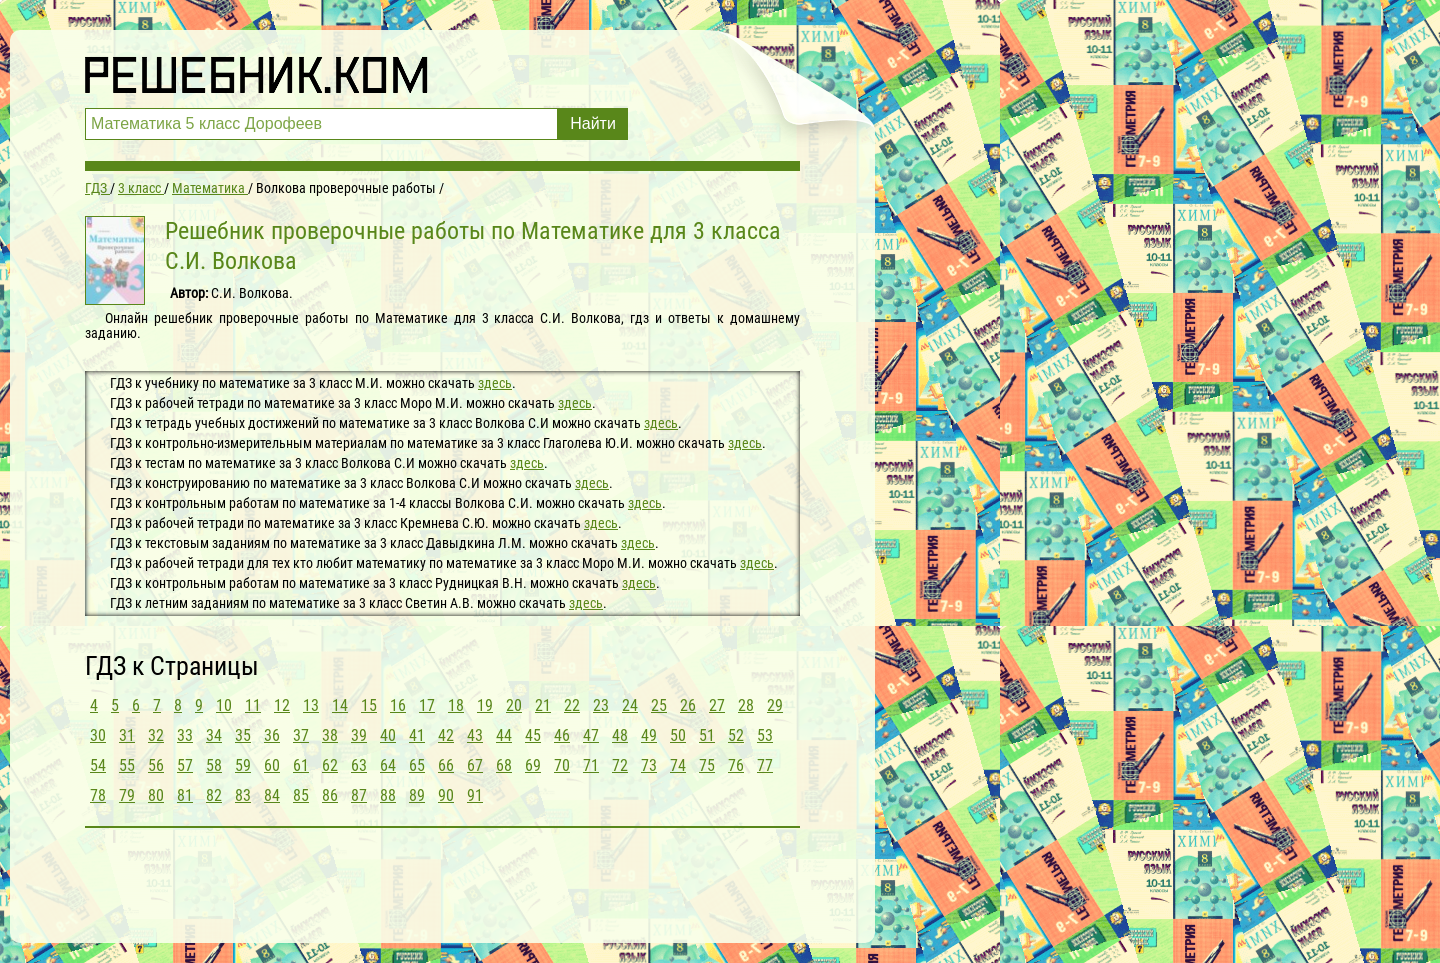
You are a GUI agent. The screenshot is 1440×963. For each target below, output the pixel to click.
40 (388, 735)
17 (427, 705)
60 (272, 765)
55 (127, 765)
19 (485, 705)
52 (736, 735)
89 (417, 795)
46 (562, 735)
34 (214, 735)
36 (272, 735)
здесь (495, 383)
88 (388, 795)
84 (272, 795)
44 (504, 735)
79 (127, 795)
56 (156, 765)
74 (678, 765)
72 (620, 765)
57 (185, 765)
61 (301, 765)
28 (746, 705)
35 (243, 735)
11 (253, 705)
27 (717, 705)
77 (765, 765)
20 (514, 705)
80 (156, 795)
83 (243, 795)
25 (659, 705)
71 (591, 765)
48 (620, 735)
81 (185, 795)
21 (543, 705)
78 (98, 795)
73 (649, 765)
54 (98, 765)
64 (388, 765)
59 (243, 765)
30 (98, 735)
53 (765, 735)
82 (214, 795)
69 (533, 765)
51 (707, 735)
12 (282, 705)
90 (446, 795)
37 (301, 735)
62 (330, 765)
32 (156, 735)
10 (224, 705)
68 (504, 765)
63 (359, 765)
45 (533, 735)
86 (330, 795)
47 (591, 735)
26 (688, 705)
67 (475, 765)
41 (417, 735)
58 (214, 765)
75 (707, 765)
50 (678, 735)
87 (359, 795)
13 (311, 705)
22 (572, 705)
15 (369, 705)
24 (630, 705)
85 (301, 795)
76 (736, 765)
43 (475, 735)
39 (359, 735)
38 (330, 735)
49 (649, 735)
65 (417, 765)
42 (446, 735)
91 (475, 795)
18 (456, 705)
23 (601, 705)
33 (185, 735)
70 (562, 765)
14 (340, 705)
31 (127, 735)
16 (398, 705)
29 (775, 705)
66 (446, 765)
